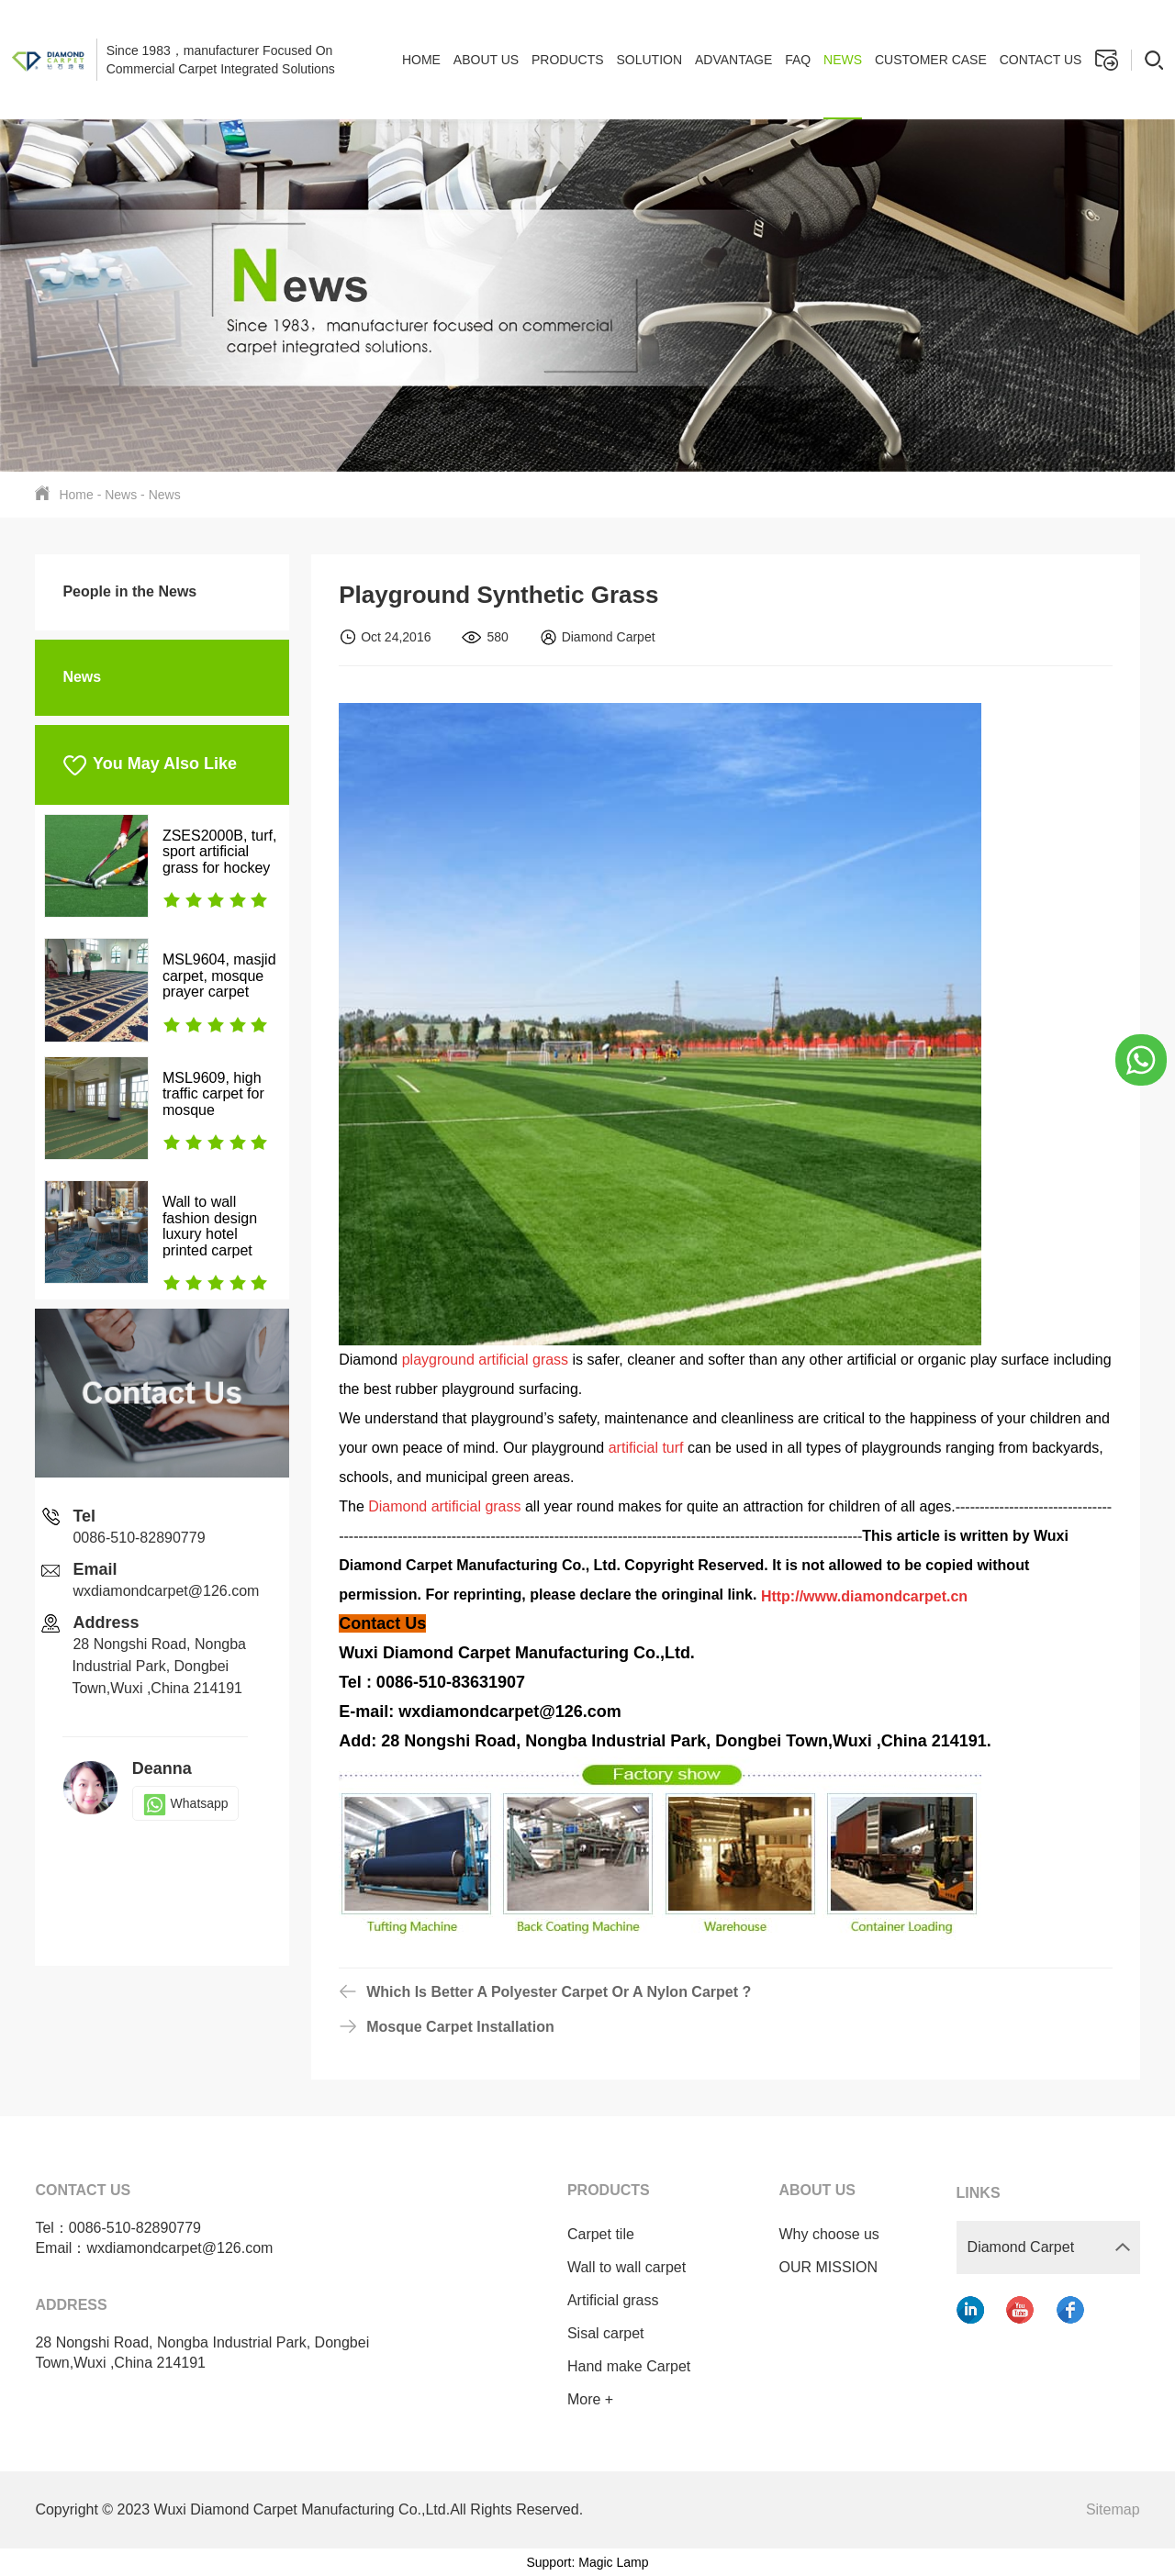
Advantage (733, 59)
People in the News (129, 591)
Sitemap (1113, 2509)
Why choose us (817, 2234)
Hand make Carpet (616, 2366)
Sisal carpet (593, 2333)
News (842, 59)
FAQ (798, 59)
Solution (649, 59)
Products (568, 59)
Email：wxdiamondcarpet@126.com (154, 2248)
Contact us (1041, 59)
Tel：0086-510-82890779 (118, 2228)
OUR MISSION (817, 2267)
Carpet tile (588, 2234)
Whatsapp (185, 1803)
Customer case (931, 59)
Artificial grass (601, 2300)
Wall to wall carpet (614, 2267)
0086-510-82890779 (139, 1537)
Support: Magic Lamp (587, 2562)
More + (578, 2399)
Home (421, 59)
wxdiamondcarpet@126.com (166, 1591)
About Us (486, 59)
